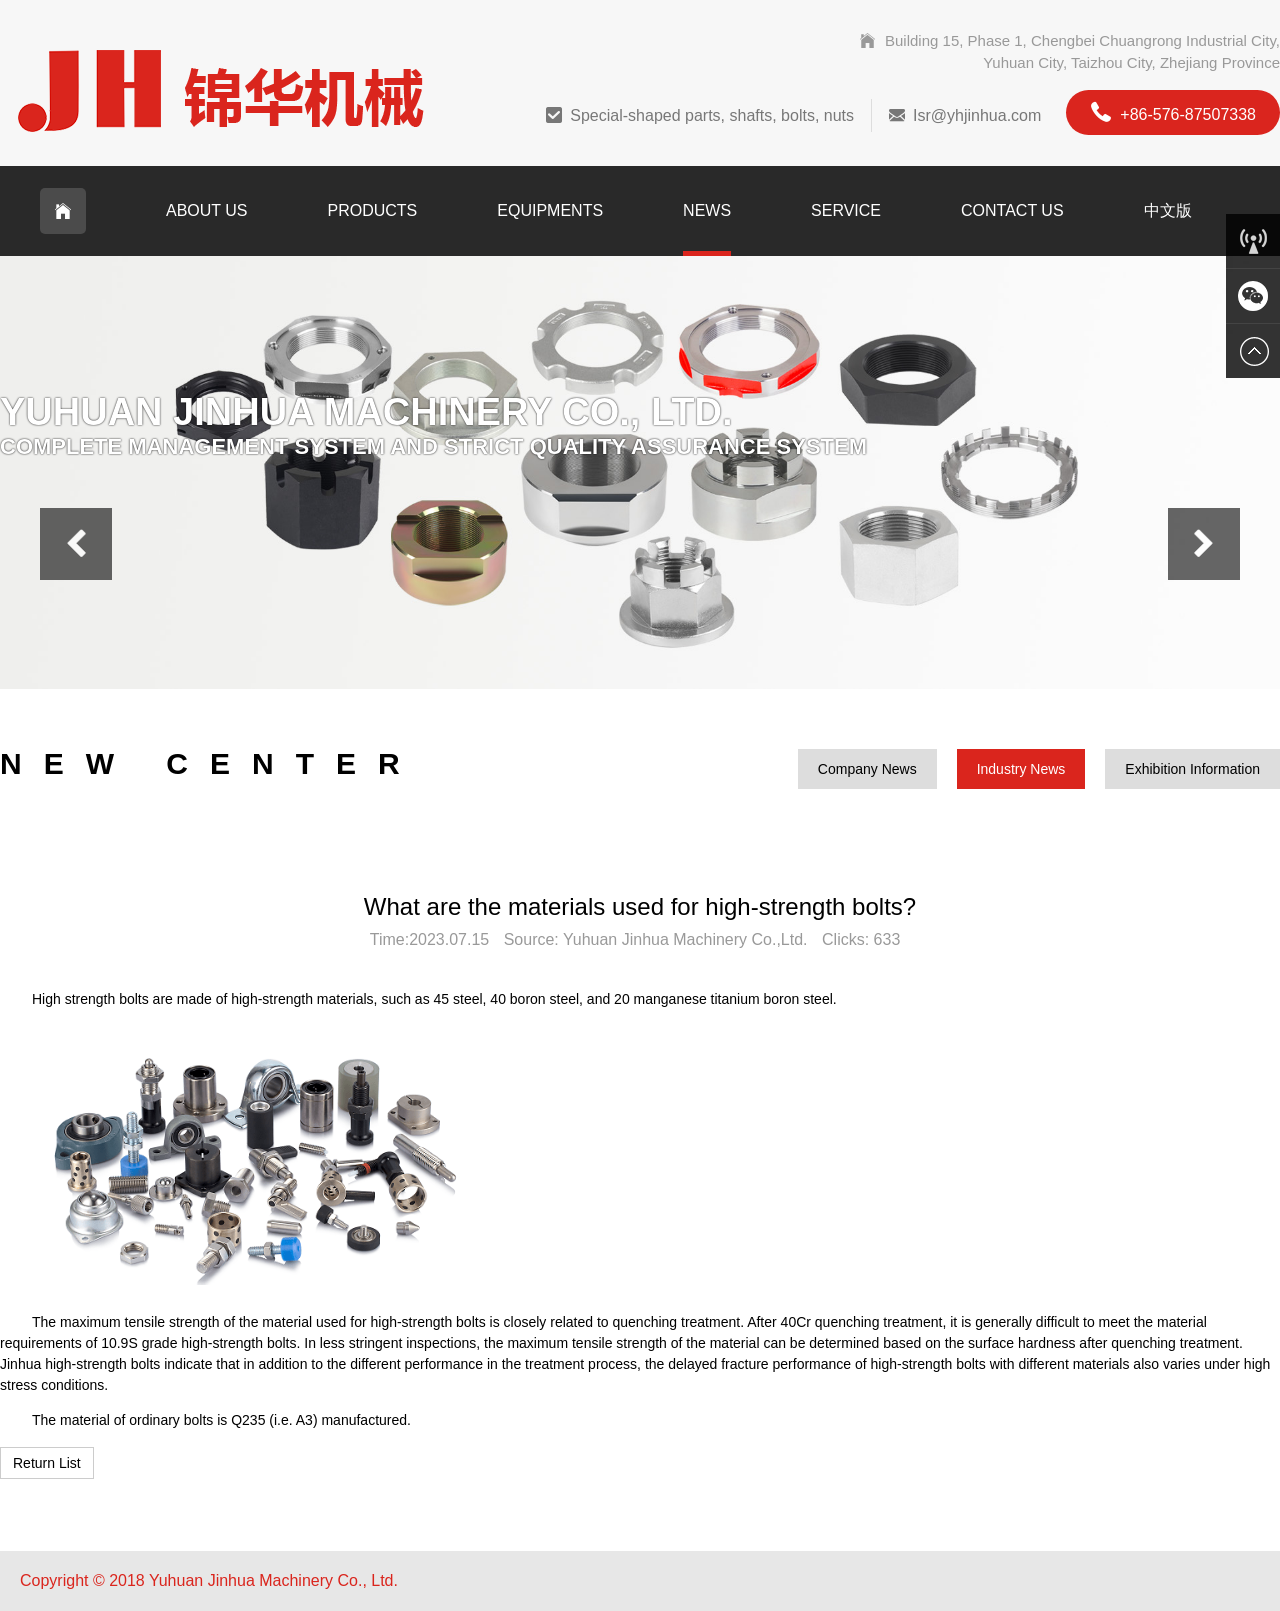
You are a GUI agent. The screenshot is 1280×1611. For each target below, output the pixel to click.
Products (373, 210)
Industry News (1021, 769)
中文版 (1168, 210)
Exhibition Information (1192, 769)
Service (846, 210)
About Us (207, 210)
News (707, 210)
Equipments (550, 210)
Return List (47, 1463)
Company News (867, 769)
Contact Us (1012, 210)
